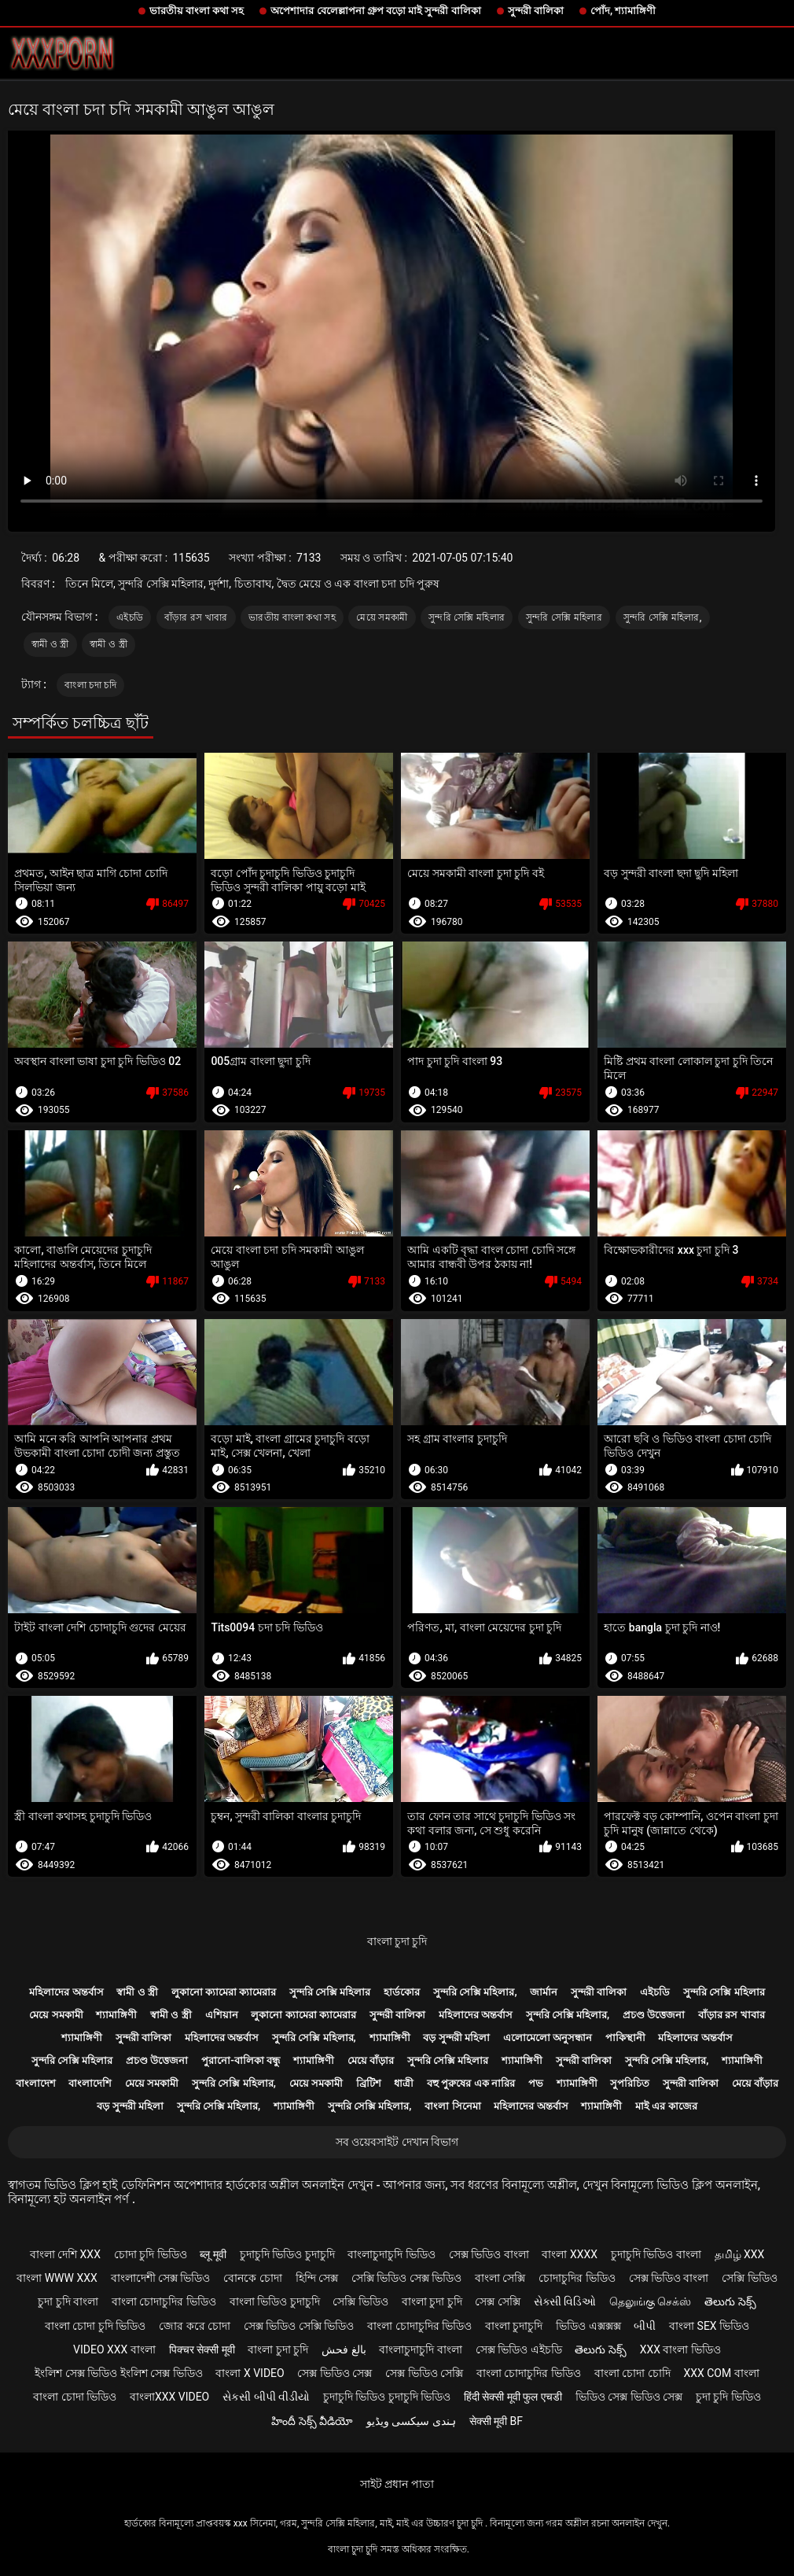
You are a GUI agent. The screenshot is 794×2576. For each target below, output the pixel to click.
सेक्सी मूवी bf (496, 2421)
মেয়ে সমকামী (381, 617)
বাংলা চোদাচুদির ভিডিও (164, 2301)
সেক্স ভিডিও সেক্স (334, 2373)
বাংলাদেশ (36, 2083)
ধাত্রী (404, 2083)
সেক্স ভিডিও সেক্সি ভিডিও (299, 2326)
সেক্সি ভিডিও (749, 2278)
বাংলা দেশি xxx (65, 2254)
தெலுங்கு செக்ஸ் (650, 2301)
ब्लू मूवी (213, 2254)
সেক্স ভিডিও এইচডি (519, 2349)
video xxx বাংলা (114, 2349)
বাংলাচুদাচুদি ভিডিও (391, 2254)
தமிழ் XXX (740, 2254)
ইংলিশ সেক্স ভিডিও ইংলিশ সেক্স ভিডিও (118, 2373)
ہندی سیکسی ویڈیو (411, 2421)
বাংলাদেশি (90, 2083)
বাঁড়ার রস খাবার (196, 617)
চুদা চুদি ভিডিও (728, 2396)
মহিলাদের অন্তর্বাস (66, 1992)
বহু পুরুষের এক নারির (471, 2083)
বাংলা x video (249, 2373)
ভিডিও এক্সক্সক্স (588, 2326)
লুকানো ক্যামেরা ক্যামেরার (223, 1992)
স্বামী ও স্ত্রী (50, 644)
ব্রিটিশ (368, 2083)
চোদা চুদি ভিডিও (150, 2254)
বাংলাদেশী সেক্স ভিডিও (161, 2278)
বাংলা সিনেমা (452, 2106)
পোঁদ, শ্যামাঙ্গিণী (623, 11)
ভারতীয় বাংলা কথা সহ (196, 11)
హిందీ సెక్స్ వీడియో (312, 2421)
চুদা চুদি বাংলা (68, 2301)
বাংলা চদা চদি (90, 685)
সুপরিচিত (629, 2083)
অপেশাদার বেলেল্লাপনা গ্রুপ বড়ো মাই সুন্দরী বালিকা (375, 11)
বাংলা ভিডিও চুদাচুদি (275, 2301)
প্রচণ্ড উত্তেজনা (654, 2015)
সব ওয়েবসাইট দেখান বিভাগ (397, 2142)
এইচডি (129, 617)
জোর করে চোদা (194, 2326)
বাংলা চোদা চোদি (632, 2373)
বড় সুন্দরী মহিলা (456, 2037)
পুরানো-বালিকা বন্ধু (240, 2060)
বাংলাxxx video (169, 2396)
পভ (535, 2083)
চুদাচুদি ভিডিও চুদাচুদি (287, 2254)
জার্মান (543, 1992)
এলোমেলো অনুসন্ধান (547, 2037)
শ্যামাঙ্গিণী (116, 2015)
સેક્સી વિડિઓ (565, 2301)
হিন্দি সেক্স (317, 2278)
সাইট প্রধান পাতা (397, 2484)
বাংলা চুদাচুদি (513, 2326)
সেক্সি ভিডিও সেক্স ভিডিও (406, 2278)
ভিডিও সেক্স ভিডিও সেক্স (628, 2396)
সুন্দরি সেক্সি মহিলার (466, 617)
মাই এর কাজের (666, 2106)
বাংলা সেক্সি (500, 2278)
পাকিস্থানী (625, 2037)
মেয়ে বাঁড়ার (370, 2060)
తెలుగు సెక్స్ (729, 2301)
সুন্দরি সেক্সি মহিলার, (662, 617)
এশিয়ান (221, 2015)
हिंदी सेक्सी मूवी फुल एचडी (513, 2396)
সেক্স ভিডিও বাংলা (489, 2254)
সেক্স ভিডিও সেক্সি (424, 2373)
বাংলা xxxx (569, 2254)
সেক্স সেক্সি (497, 2301)
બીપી (645, 2326)
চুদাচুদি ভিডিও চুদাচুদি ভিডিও (386, 2396)
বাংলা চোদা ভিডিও (74, 2396)
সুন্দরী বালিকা (536, 11)
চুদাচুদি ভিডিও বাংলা (656, 2254)
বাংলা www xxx (57, 2278)
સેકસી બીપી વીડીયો (266, 2396)
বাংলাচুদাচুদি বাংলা (420, 2349)
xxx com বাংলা (721, 2373)
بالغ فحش (344, 2349)
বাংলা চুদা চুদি (397, 1941)
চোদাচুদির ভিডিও (577, 2278)
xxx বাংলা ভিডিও (680, 2349)
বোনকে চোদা (252, 2278)
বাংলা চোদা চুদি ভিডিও (95, 2326)
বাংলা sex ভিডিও (709, 2326)
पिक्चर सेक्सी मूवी (202, 2349)
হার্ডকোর (402, 1992)
